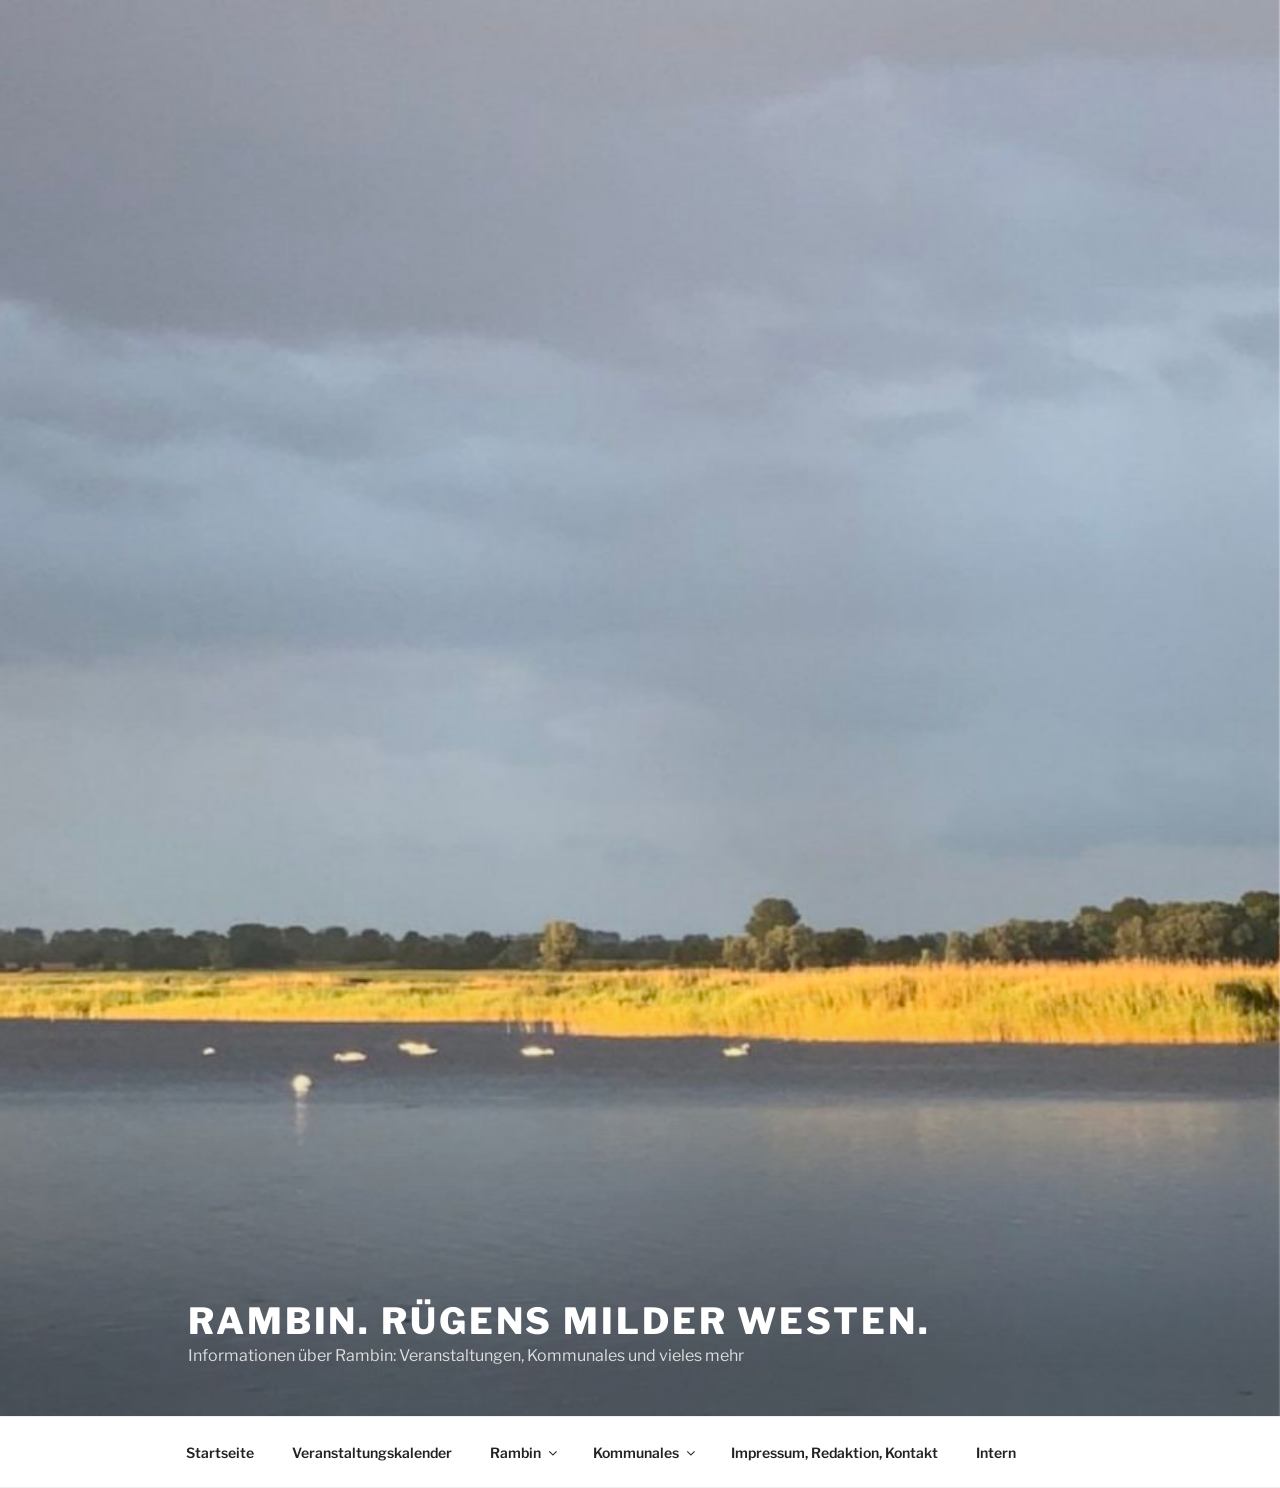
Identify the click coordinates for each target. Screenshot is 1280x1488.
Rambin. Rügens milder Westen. (559, 1321)
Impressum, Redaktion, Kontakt (834, 1452)
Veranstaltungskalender (372, 1452)
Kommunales (645, 1452)
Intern (996, 1452)
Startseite (220, 1452)
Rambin (525, 1452)
